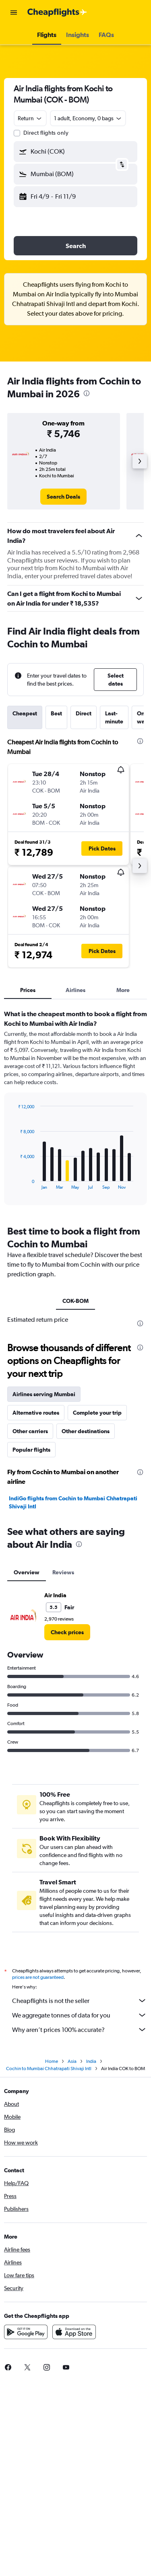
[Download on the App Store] (74, 2332)
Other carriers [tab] (30, 1431)
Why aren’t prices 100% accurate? (79, 2029)
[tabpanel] (75, 1110)
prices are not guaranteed (38, 1977)
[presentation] (86, 393)
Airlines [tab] (75, 990)
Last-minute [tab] (114, 717)
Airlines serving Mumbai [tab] (43, 1394)
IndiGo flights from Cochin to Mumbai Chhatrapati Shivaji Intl (73, 1502)
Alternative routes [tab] (35, 1412)
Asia (72, 2061)
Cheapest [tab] (24, 713)
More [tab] (123, 990)
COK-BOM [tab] (75, 1301)
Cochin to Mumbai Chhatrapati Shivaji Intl (48, 2068)
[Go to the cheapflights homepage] (57, 12)
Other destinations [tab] (86, 1431)
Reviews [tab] (63, 1572)
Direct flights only (45, 132)
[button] (14, 12)
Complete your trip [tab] (97, 1412)
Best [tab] (56, 713)
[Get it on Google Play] (26, 2332)
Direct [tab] (83, 713)
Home (51, 2061)
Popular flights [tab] (31, 1449)
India (91, 2061)
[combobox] (30, 118)
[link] (63, 497)
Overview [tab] (26, 1572)
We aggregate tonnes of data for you (79, 2015)
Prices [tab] (27, 990)
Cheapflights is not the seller (79, 2000)
